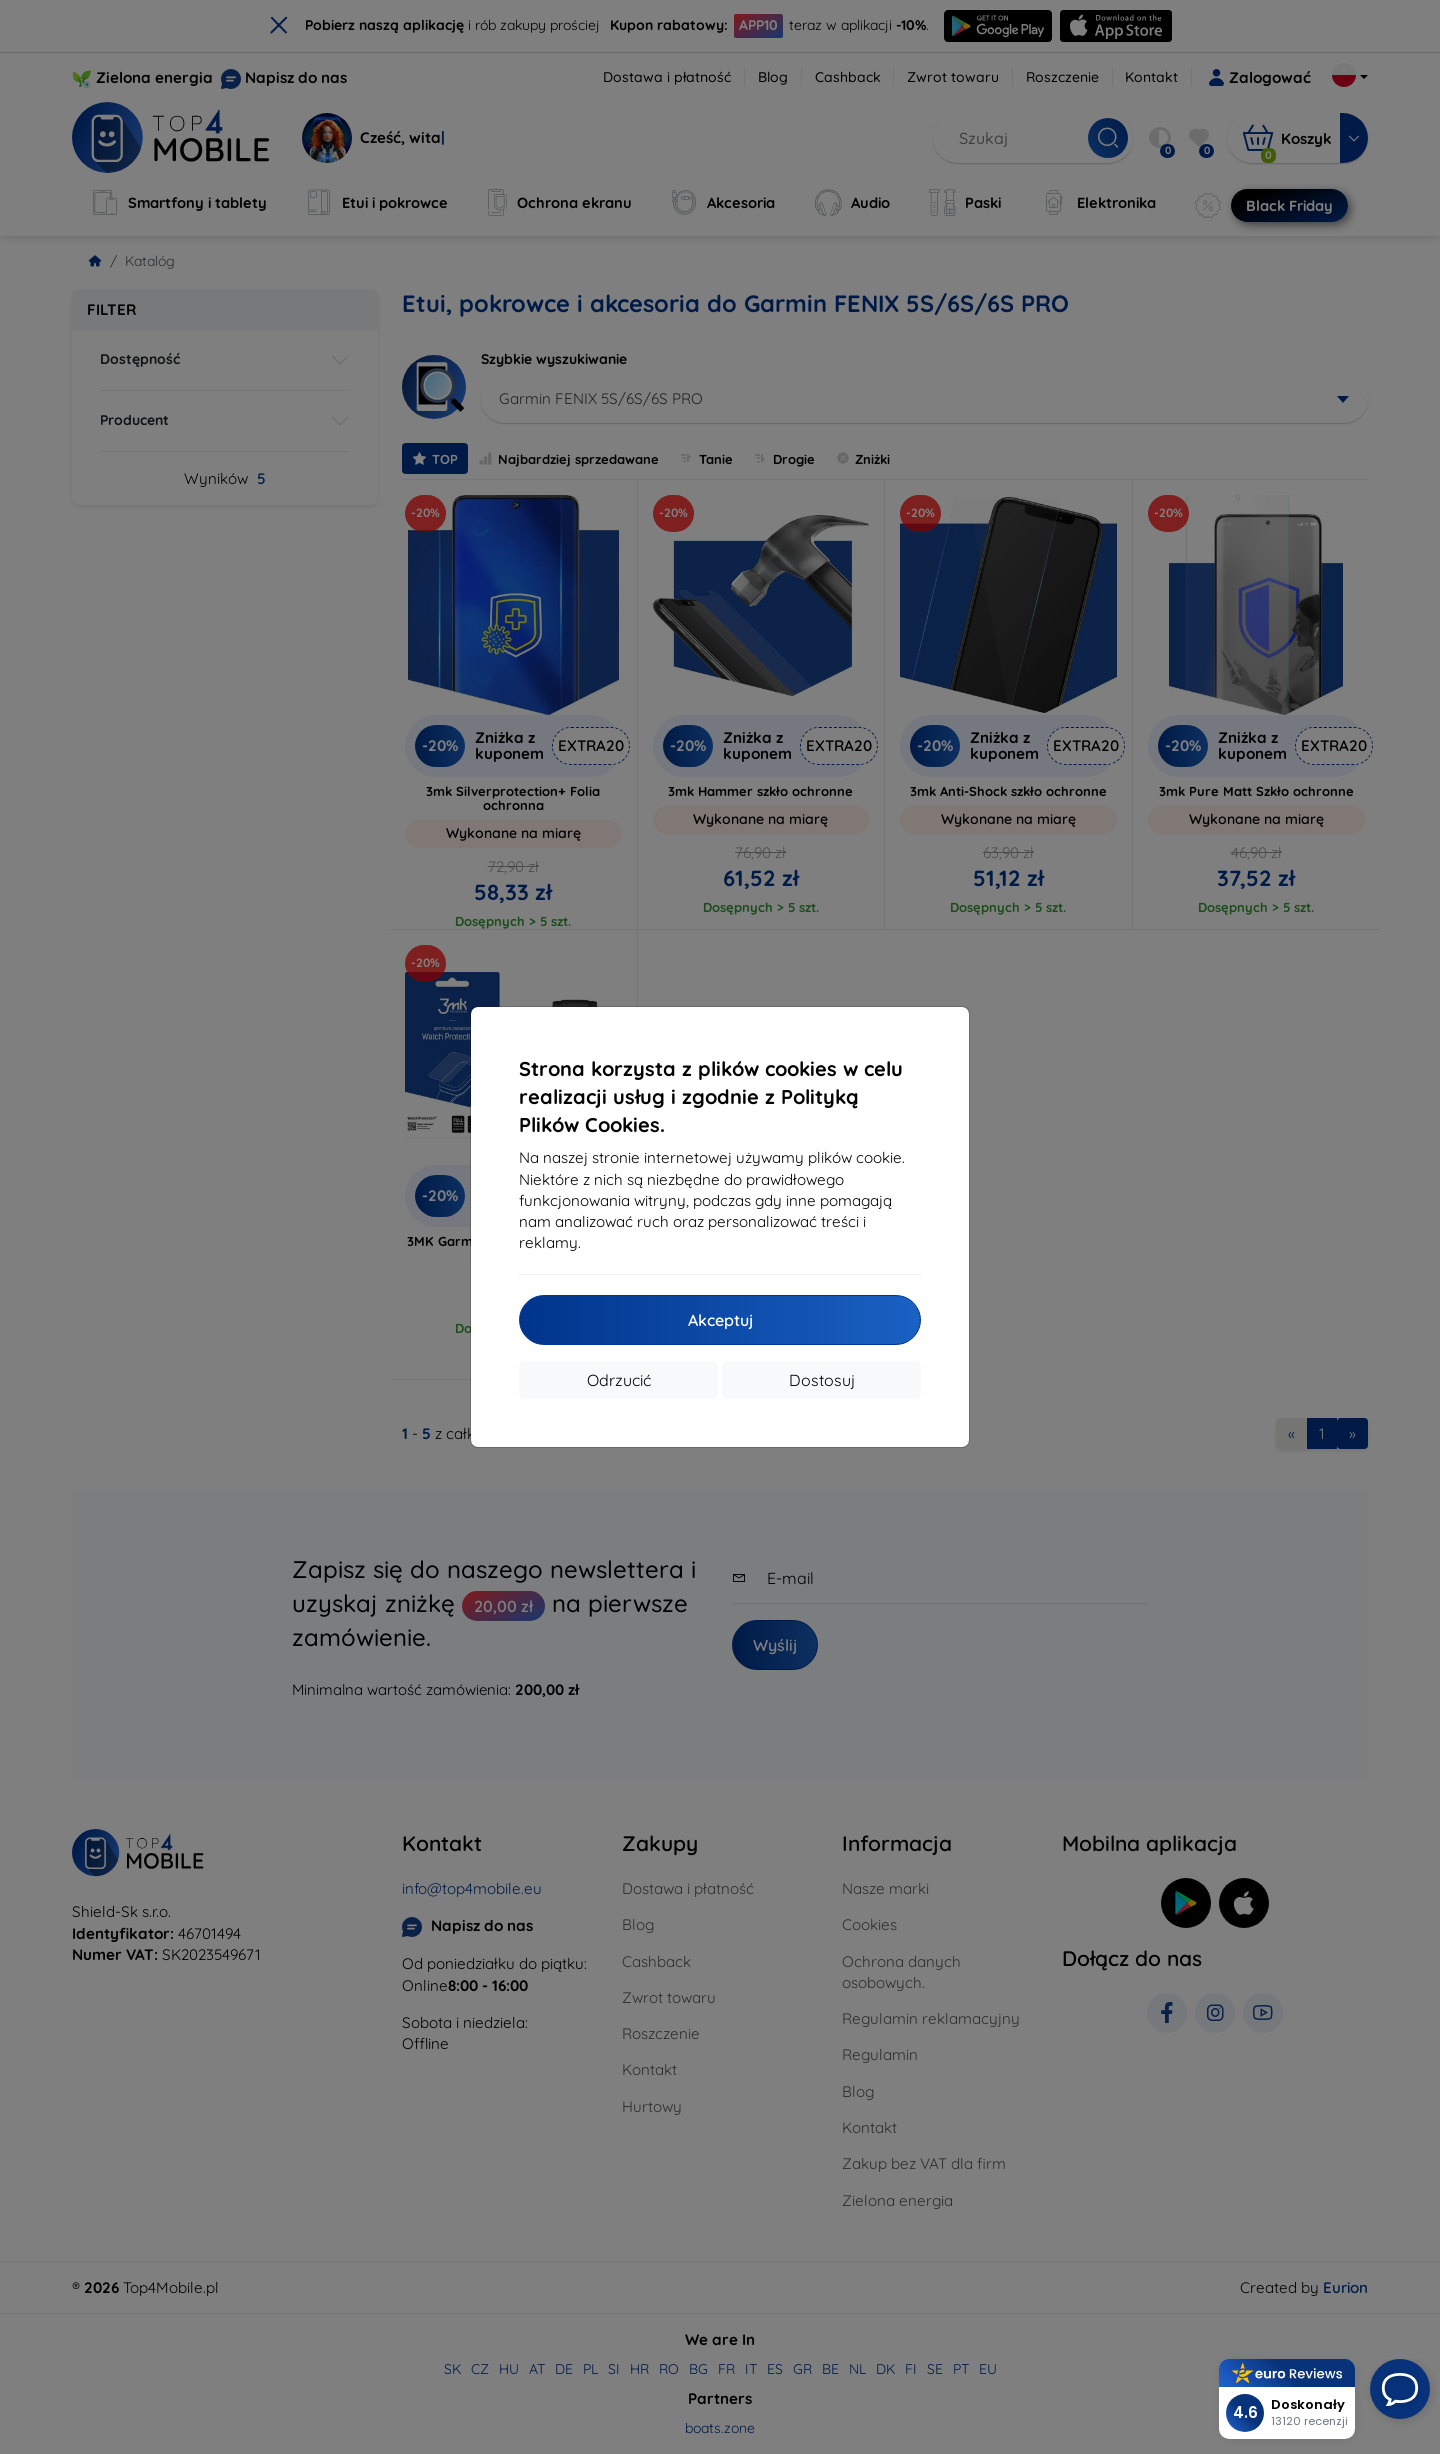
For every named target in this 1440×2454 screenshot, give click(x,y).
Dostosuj (822, 1380)
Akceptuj (720, 1320)
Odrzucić (619, 1380)
